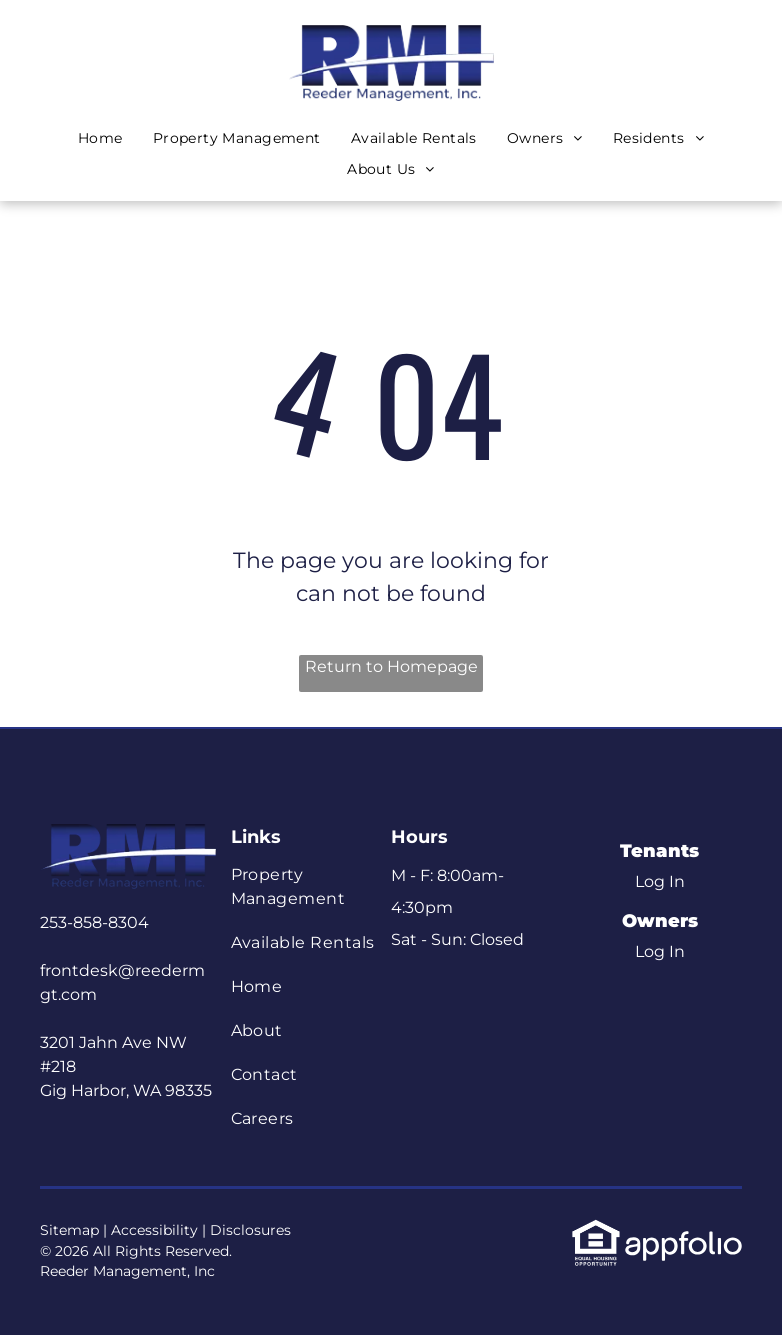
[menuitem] (100, 138)
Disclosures (250, 1230)
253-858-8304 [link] (94, 922)
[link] (596, 1229)
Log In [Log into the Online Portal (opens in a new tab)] (660, 881)
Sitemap (69, 1230)
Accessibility (154, 1230)
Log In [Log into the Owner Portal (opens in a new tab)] (660, 951)
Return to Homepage (391, 666)
